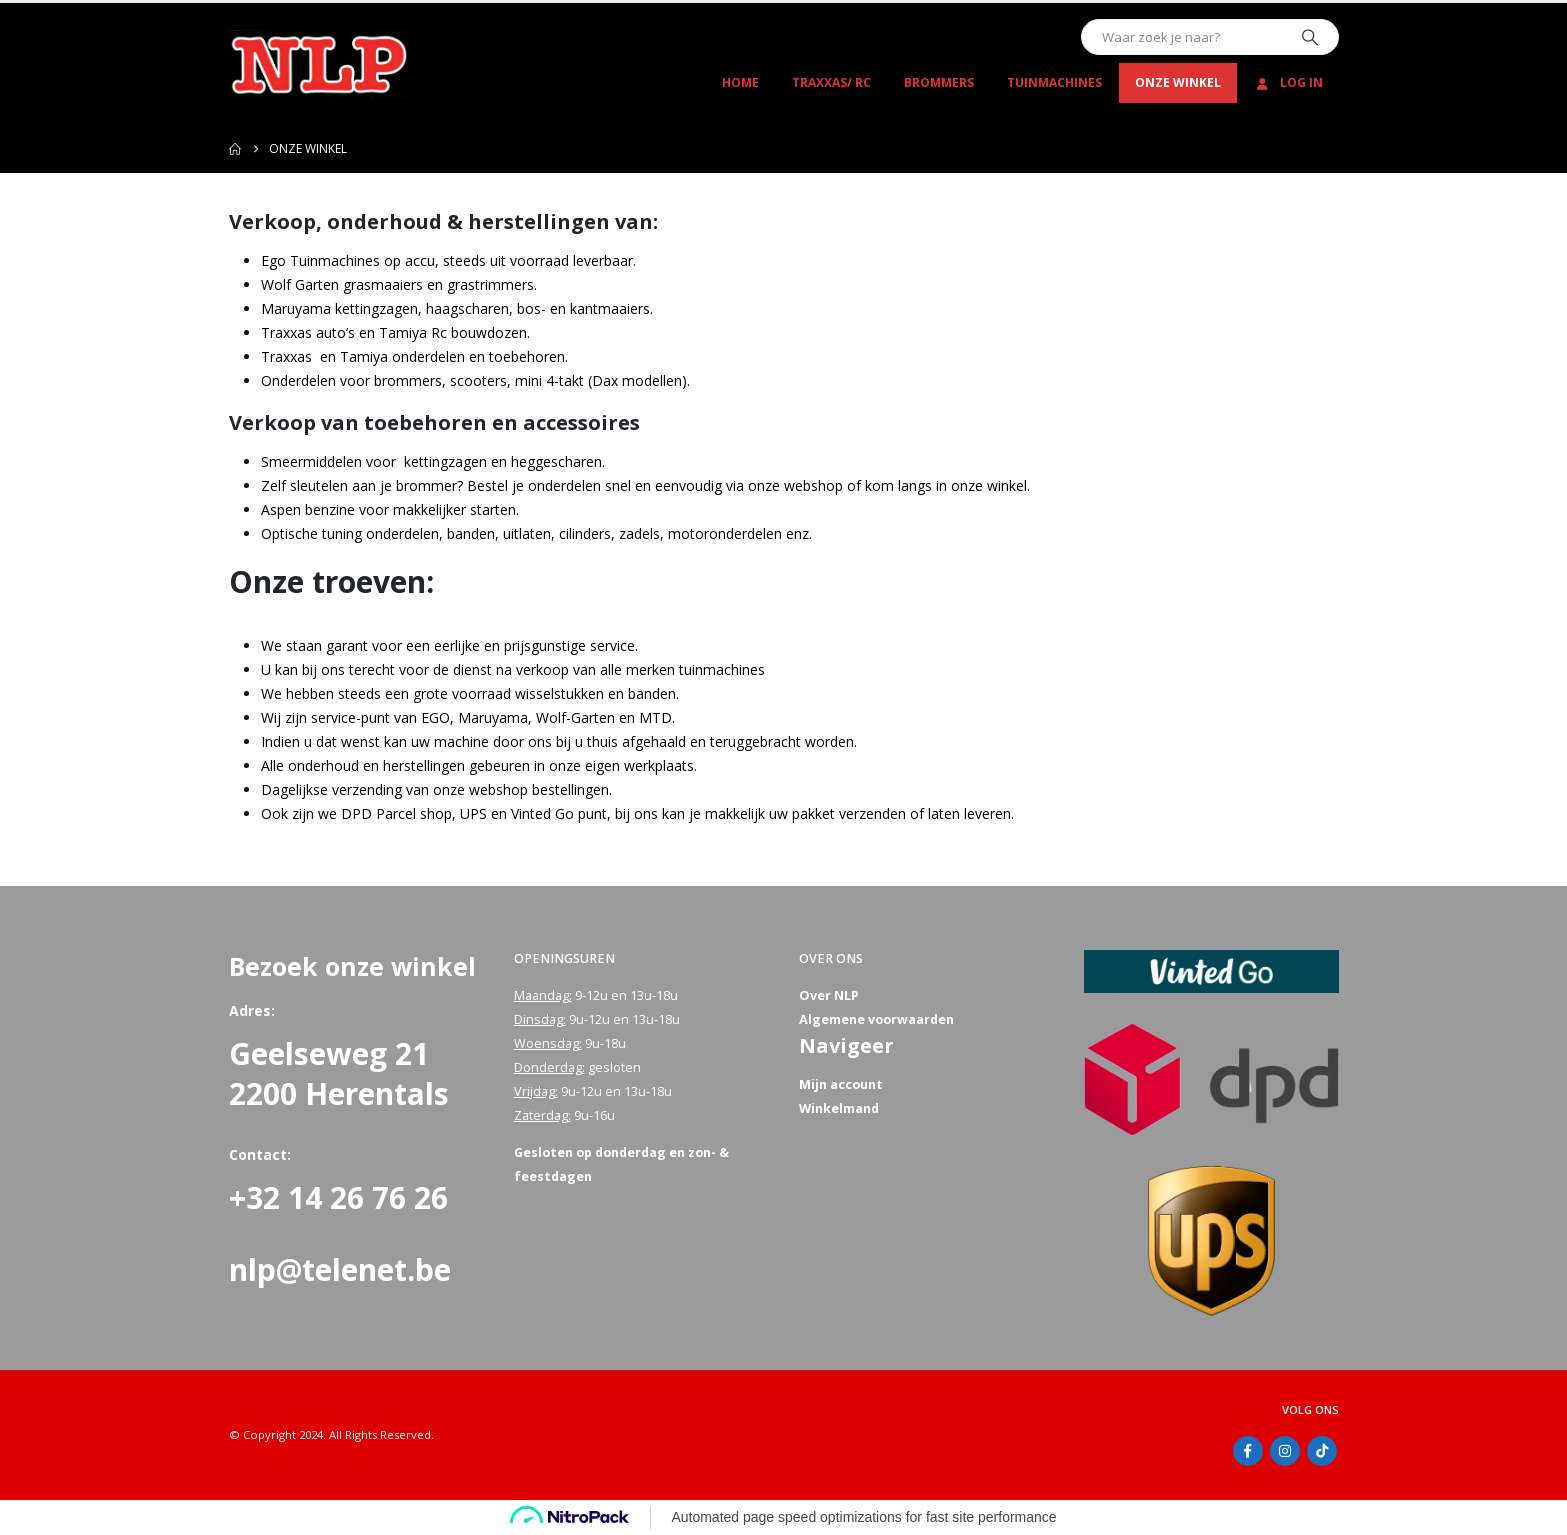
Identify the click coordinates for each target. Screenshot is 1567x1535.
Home (740, 82)
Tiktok (1322, 1451)
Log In (1288, 82)
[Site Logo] (319, 64)
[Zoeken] (1310, 37)
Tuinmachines (1054, 82)
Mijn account (841, 1084)
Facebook (1248, 1451)
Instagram (1285, 1451)
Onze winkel (1178, 82)
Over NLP (829, 995)
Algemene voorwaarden (876, 1019)
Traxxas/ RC (831, 82)
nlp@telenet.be (340, 1269)
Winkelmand (839, 1108)
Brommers (939, 82)
